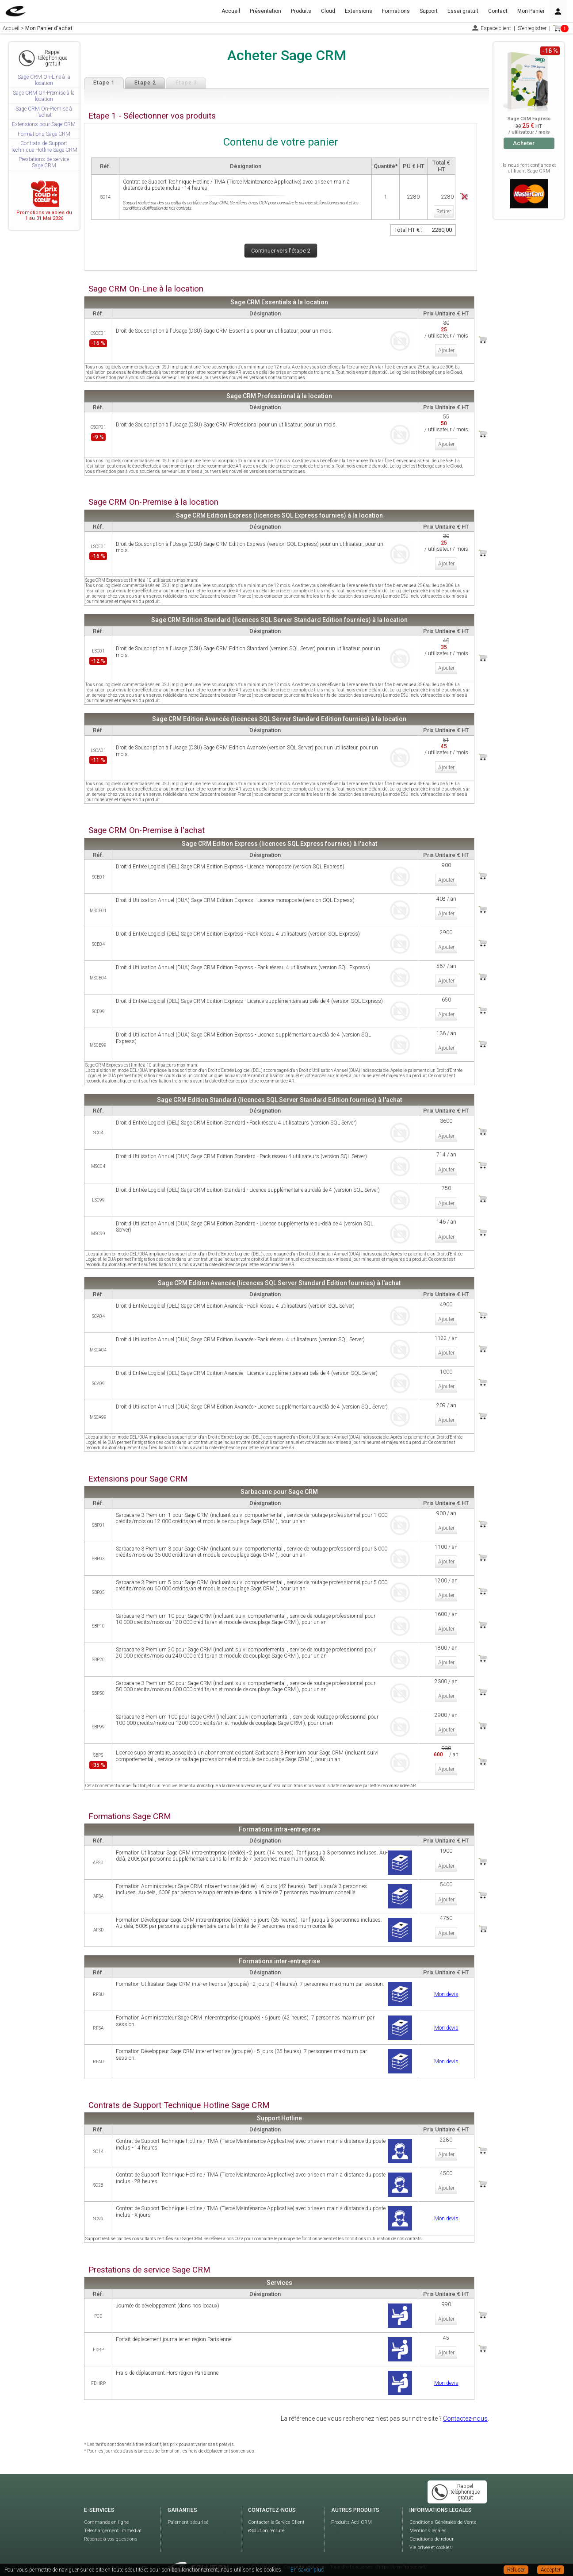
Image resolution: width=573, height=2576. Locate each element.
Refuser (516, 2570)
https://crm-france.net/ (402, 2554)
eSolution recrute (266, 2517)
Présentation (265, 11)
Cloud (328, 11)
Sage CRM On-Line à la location (44, 80)
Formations (396, 11)
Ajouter (446, 349)
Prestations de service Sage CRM (44, 162)
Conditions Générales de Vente (442, 2509)
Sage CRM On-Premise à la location (44, 96)
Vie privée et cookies (430, 2534)
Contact (498, 11)
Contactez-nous (465, 2404)
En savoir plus (307, 2570)
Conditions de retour (431, 2526)
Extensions (358, 11)
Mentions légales (428, 2517)
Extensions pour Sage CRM (44, 124)
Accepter (551, 2570)
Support (429, 11)
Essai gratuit (462, 11)
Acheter (524, 143)
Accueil (231, 11)
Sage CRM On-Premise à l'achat (43, 112)
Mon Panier (531, 11)
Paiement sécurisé (188, 2509)
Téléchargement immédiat (113, 2517)
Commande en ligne (106, 2509)
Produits (301, 11)
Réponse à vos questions (111, 2526)
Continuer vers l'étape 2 (280, 250)
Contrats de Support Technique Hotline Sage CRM (44, 146)
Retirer (442, 210)
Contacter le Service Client (276, 2509)
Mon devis (446, 1980)
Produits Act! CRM (351, 2509)
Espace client (496, 28)
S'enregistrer (532, 28)
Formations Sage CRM (44, 134)
